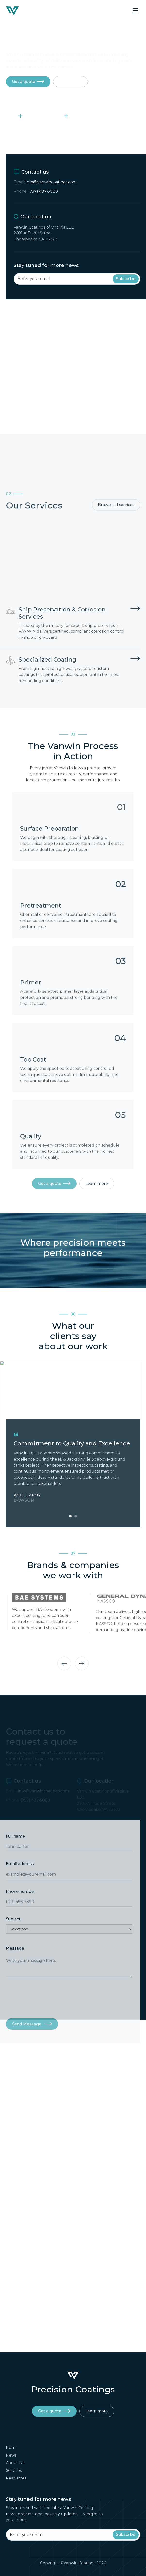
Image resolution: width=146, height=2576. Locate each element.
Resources (16, 2478)
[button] (135, 11)
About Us (15, 2463)
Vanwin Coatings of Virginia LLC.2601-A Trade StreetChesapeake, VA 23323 (44, 233)
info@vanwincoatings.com (51, 182)
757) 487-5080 (44, 191)
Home (12, 2447)
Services (14, 2470)
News (11, 2455)
